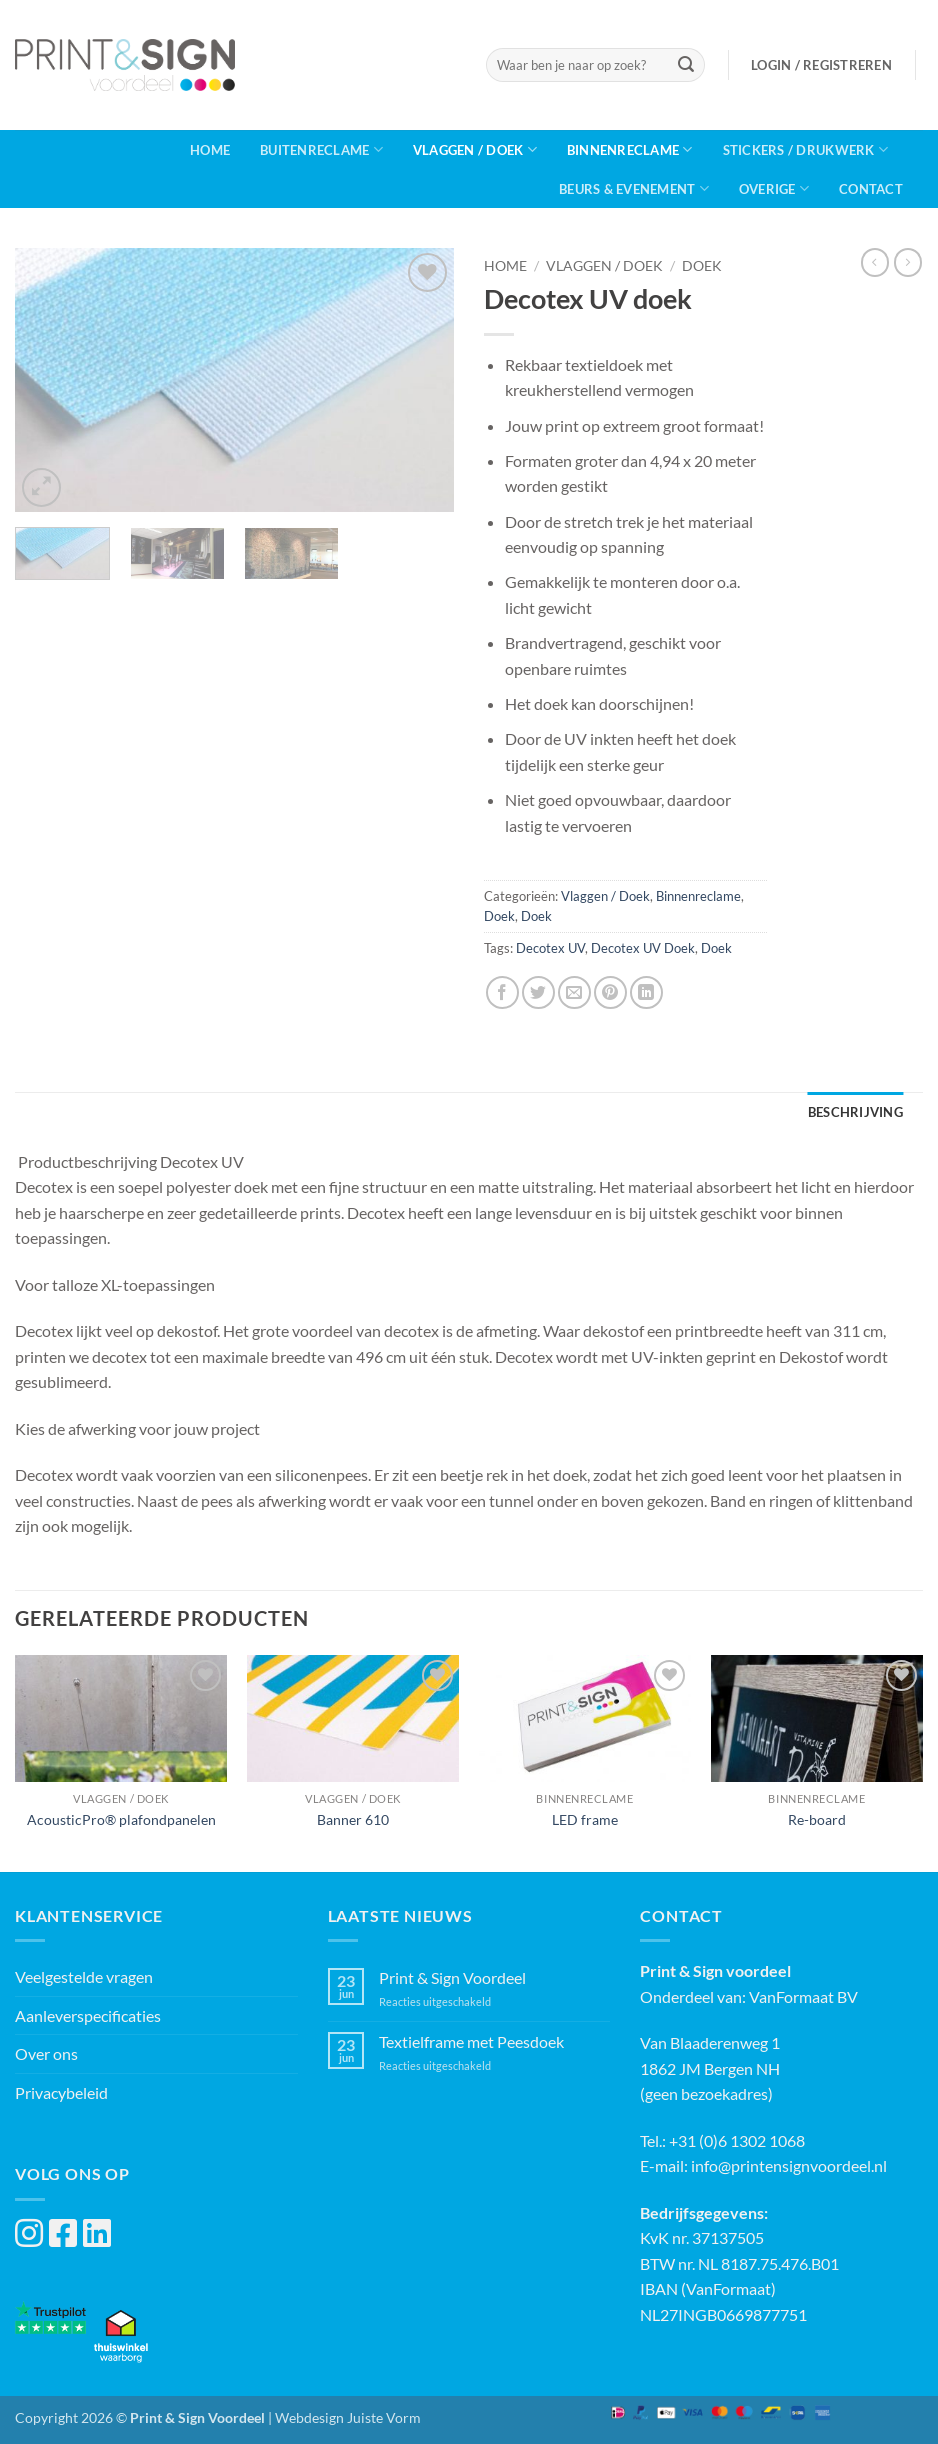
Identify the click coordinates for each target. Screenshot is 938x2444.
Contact (871, 189)
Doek (702, 266)
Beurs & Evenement (634, 188)
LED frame (585, 1819)
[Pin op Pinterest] (610, 992)
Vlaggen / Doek (475, 149)
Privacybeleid (61, 2092)
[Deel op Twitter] (538, 992)
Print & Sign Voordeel (452, 1977)
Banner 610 (353, 1819)
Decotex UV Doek (643, 948)
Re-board (817, 1819)
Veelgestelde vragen (84, 1976)
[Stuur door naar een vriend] (574, 992)
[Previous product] (908, 262)
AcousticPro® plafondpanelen (121, 1819)
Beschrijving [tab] (855, 1112)
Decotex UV (550, 948)
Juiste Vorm (384, 2417)
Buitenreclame (321, 149)
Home (210, 150)
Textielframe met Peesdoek (471, 2041)
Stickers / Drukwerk (805, 149)
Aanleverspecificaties (88, 2015)
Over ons (46, 2053)
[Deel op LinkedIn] (646, 992)
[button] (821, 65)
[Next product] (875, 262)
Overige (774, 188)
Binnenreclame (630, 149)
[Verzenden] (686, 65)
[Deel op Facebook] (502, 992)
